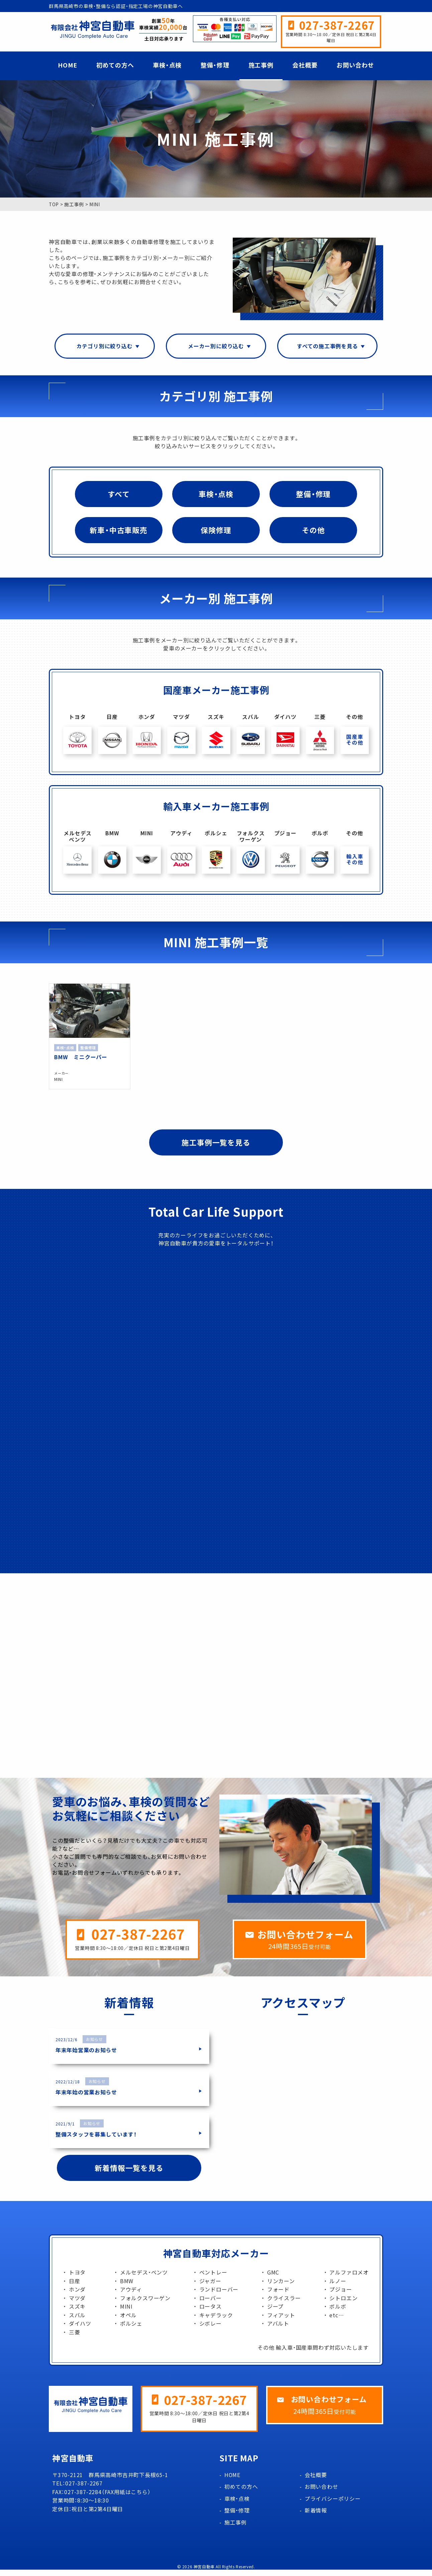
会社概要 (304, 65)
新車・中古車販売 (118, 530)
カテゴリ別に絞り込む (105, 346)
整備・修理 (215, 65)
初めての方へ (115, 65)
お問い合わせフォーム (305, 1940)
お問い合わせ (355, 65)
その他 (313, 530)
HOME (67, 65)
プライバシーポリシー (333, 2505)
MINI (58, 1079)
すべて (118, 494)
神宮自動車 (204, 2573)
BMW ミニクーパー (80, 1056)
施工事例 (261, 65)
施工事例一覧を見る (216, 1141)
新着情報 (316, 2517)
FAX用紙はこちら (126, 2498)
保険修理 (216, 530)
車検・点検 (167, 65)
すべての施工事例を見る (327, 346)
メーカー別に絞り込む (216, 346)
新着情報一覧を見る (129, 2174)
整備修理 (88, 1047)
